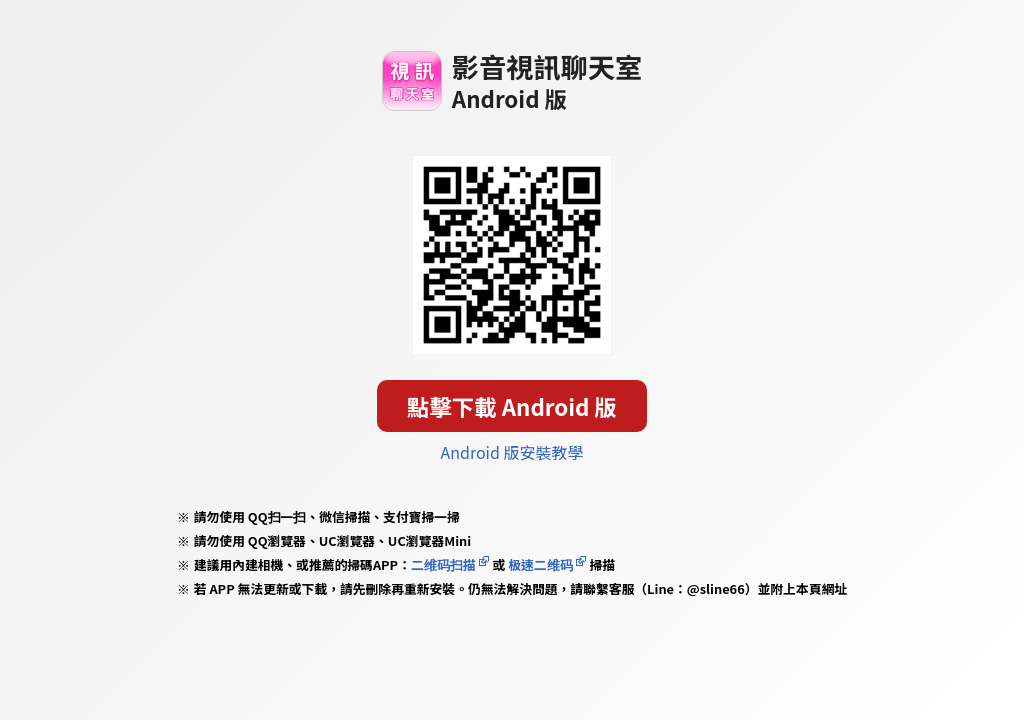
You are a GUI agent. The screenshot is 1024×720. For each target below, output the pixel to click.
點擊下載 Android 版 (512, 406)
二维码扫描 (443, 564)
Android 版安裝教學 (512, 452)
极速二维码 (540, 564)
